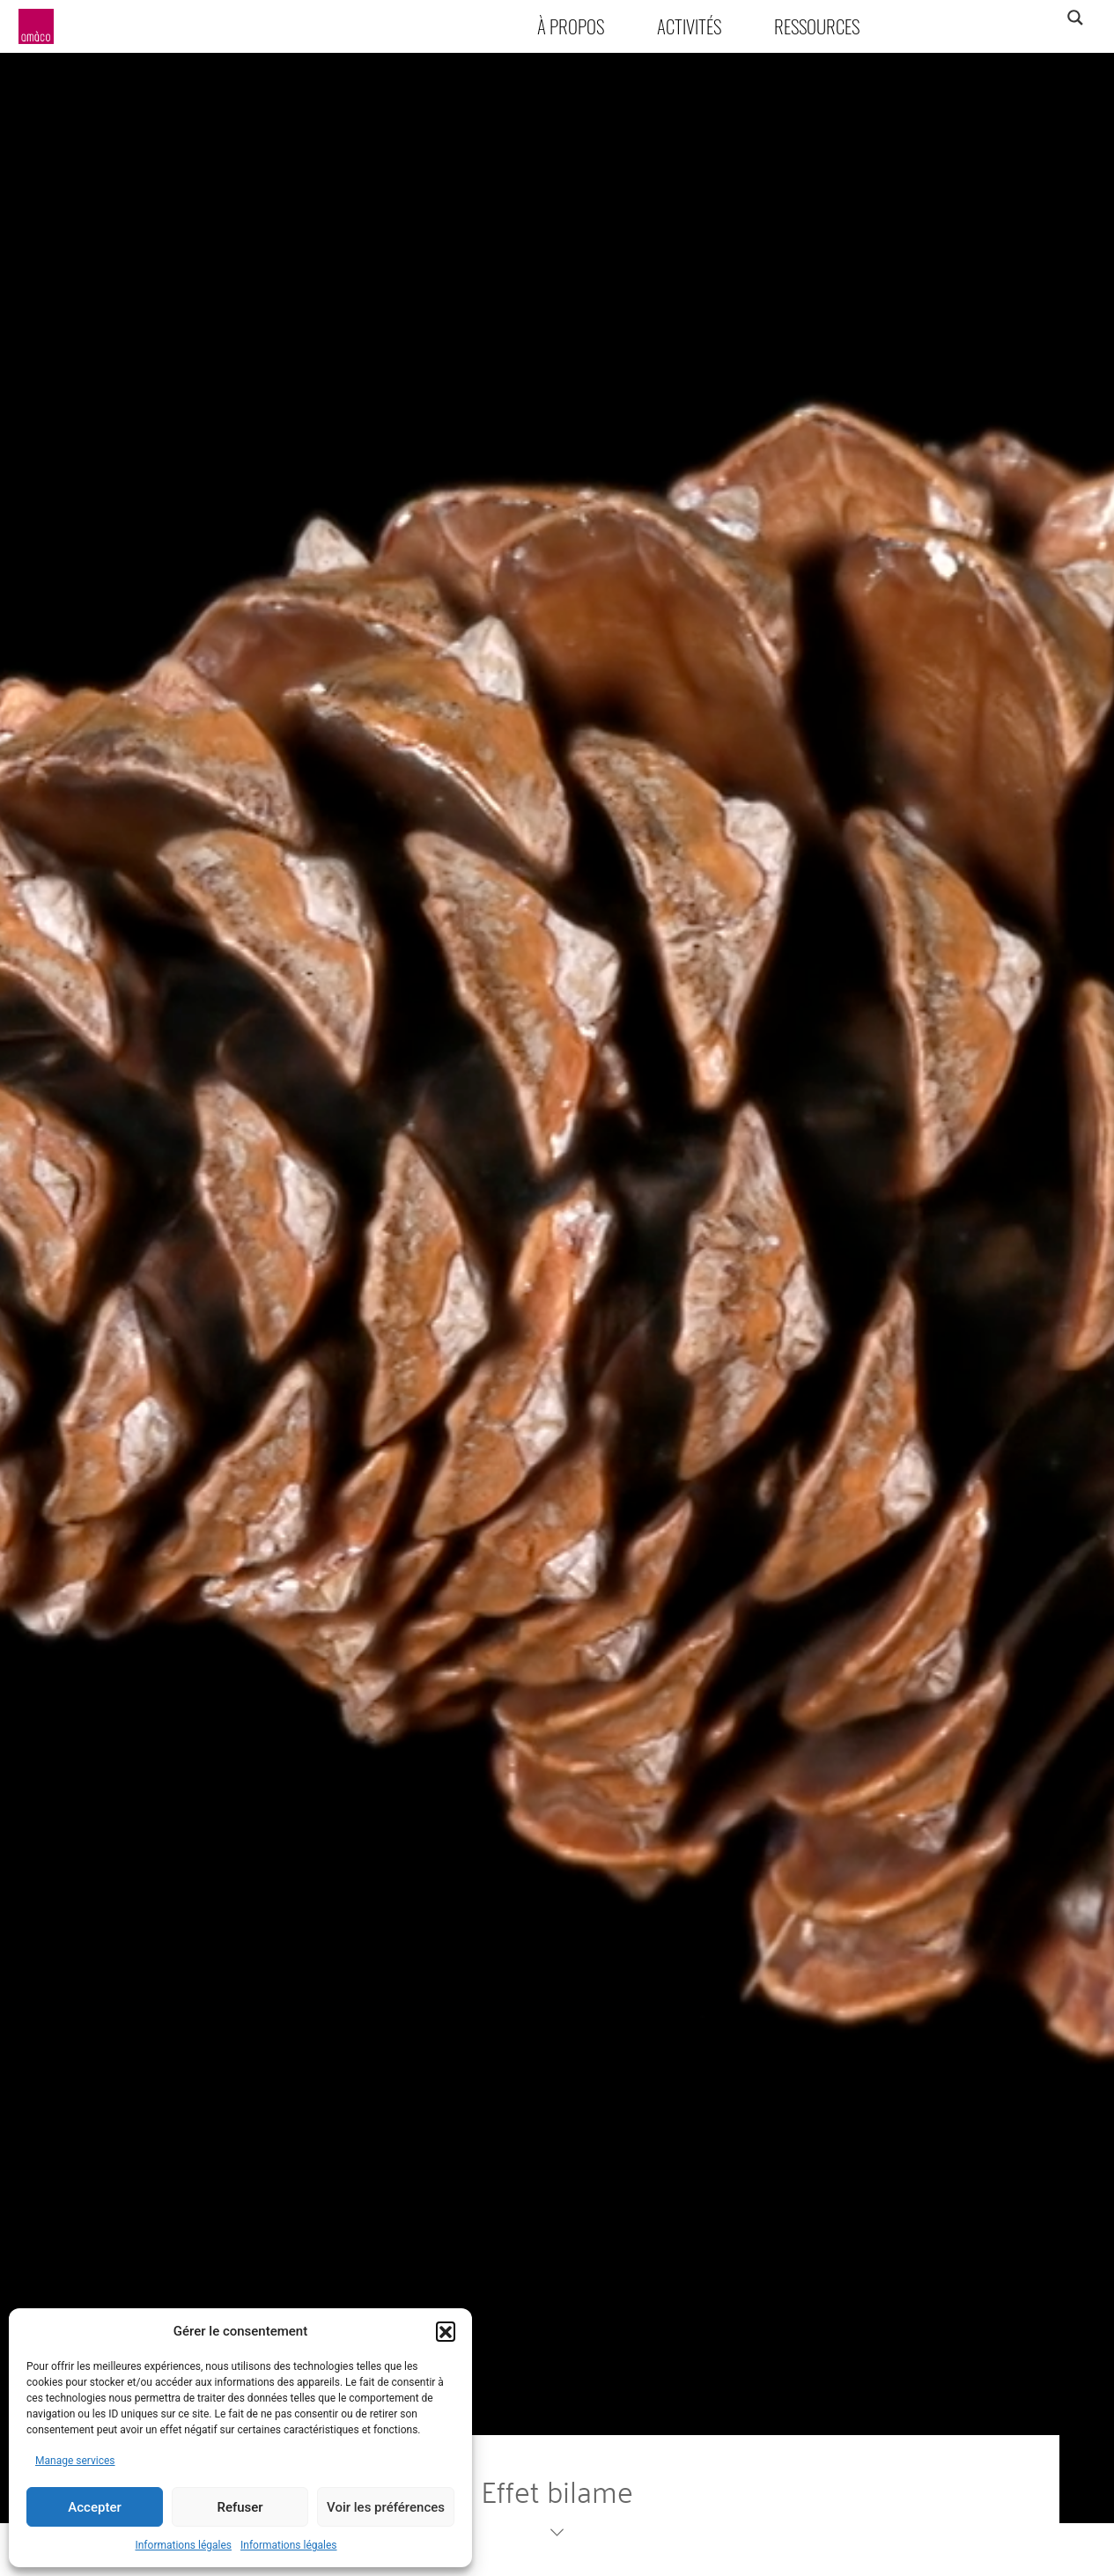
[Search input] (1005, 17)
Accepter (94, 2507)
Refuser (239, 2507)
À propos (570, 26)
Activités (689, 26)
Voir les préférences (386, 2507)
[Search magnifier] (1074, 17)
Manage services (75, 2460)
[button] (445, 2331)
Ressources (816, 26)
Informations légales (183, 2545)
